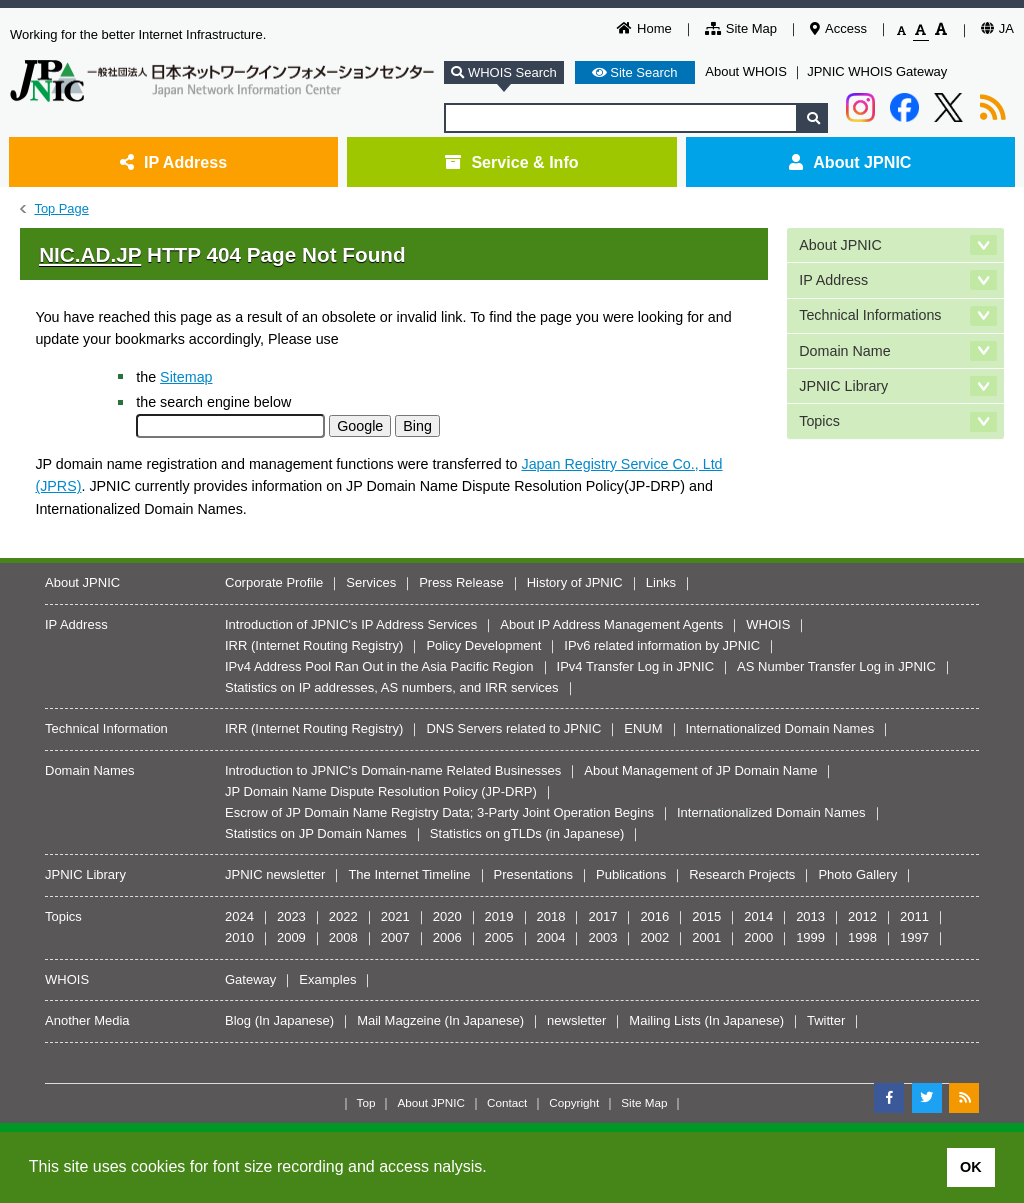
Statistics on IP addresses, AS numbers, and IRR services (392, 687)
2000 (758, 937)
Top (366, 1102)
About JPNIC (850, 162)
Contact (507, 1102)
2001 (706, 937)
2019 (499, 916)
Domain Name (844, 351)
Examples (327, 979)
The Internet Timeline (409, 874)
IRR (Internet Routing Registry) (314, 645)
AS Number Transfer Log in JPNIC (836, 666)
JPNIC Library (843, 386)
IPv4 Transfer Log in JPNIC (636, 666)
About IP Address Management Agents (611, 624)
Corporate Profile (274, 582)
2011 (914, 916)
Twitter (826, 1020)
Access (838, 28)
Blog (238, 1020)
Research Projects (742, 874)
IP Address (173, 162)
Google (360, 426)
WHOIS (768, 624)
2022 (343, 916)
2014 (758, 916)
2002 (654, 937)
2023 (291, 916)
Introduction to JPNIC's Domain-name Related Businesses (393, 770)
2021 (395, 916)
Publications (631, 874)
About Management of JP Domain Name (700, 770)
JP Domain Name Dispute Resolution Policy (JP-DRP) (381, 791)
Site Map (741, 28)
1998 (862, 937)
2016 (654, 916)
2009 (291, 937)
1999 (810, 937)
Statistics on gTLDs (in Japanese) (527, 833)
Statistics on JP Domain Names (316, 833)
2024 (239, 916)
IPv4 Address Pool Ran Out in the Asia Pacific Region (379, 666)
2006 (447, 937)
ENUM (643, 728)
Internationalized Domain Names (780, 728)
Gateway (250, 979)
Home (644, 28)
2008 (343, 937)
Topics (819, 421)
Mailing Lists (665, 1020)
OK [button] (971, 1167)
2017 (602, 916)
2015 (706, 916)
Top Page (61, 208)
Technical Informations (870, 315)
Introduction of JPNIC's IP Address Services (351, 624)
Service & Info (511, 162)
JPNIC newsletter (275, 874)
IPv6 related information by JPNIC (662, 645)
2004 (551, 937)
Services (371, 582)
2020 (447, 916)
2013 (810, 916)
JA (997, 28)
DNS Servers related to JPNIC (513, 728)
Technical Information (106, 728)
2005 (499, 937)
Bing (417, 426)
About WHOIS (746, 71)
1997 (914, 937)
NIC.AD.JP (90, 254)
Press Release (461, 582)
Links (661, 582)
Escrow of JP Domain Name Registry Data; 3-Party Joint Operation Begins (439, 812)
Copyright (574, 1102)
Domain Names (90, 770)
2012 (862, 916)
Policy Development (483, 645)
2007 (395, 937)
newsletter (576, 1020)
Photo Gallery (857, 874)
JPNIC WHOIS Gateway (877, 71)
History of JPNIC (575, 582)
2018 (551, 916)
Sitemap (186, 377)
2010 (239, 937)
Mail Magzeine (399, 1020)
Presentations (534, 874)
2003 (602, 937)
